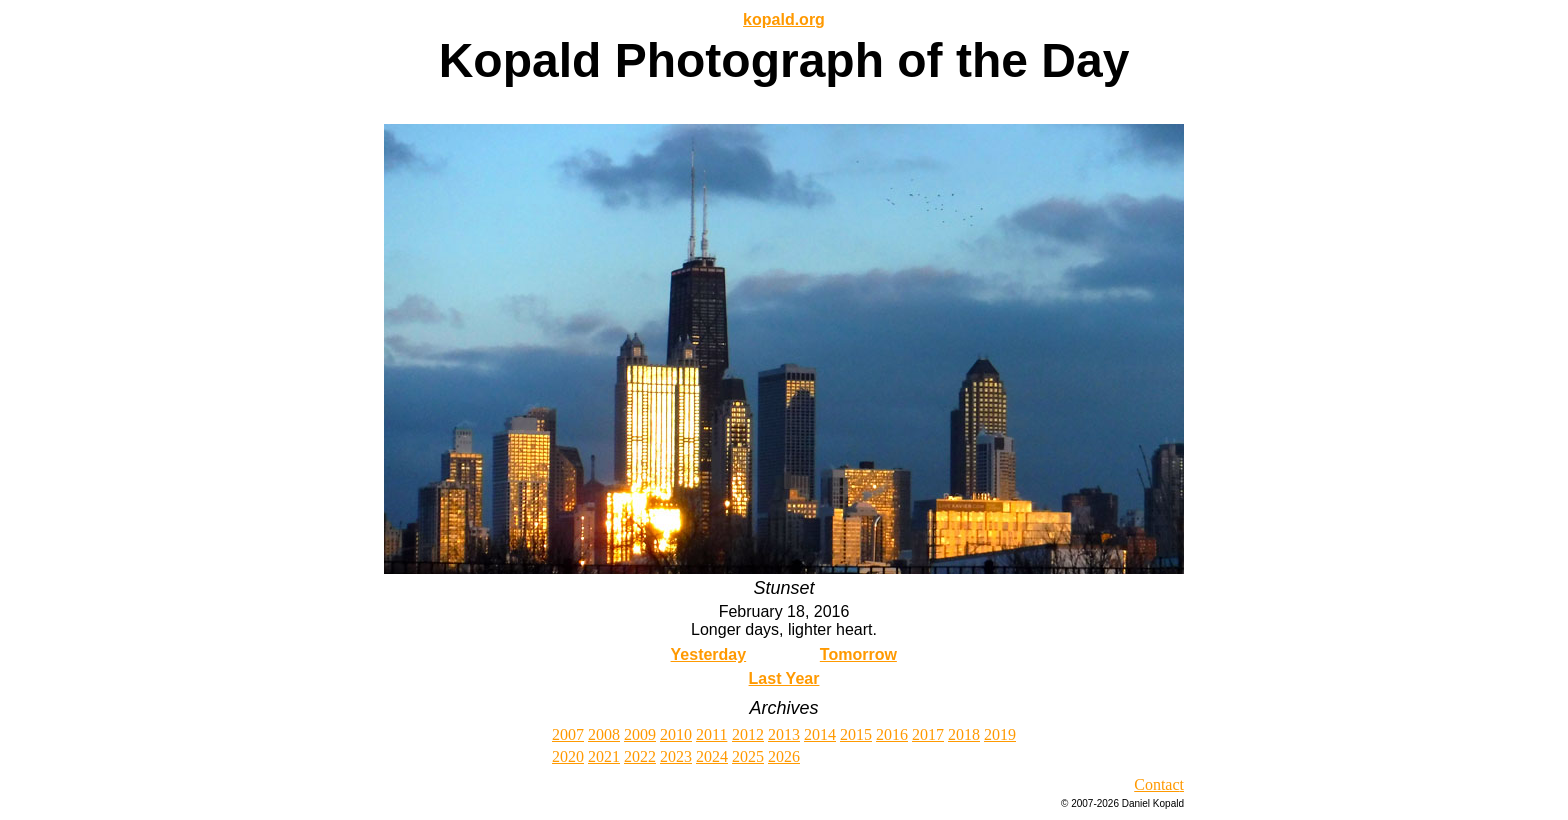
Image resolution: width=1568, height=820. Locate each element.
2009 (640, 734)
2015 (856, 734)
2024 (712, 756)
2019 (1000, 734)
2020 (568, 756)
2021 (604, 756)
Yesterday (709, 654)
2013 (784, 734)
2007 (568, 734)
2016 (892, 734)
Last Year (784, 678)
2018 (964, 734)
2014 (820, 734)
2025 (748, 756)
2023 (676, 756)
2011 (711, 734)
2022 (640, 756)
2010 (676, 734)
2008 (604, 734)
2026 (784, 756)
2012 (748, 734)
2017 (928, 734)
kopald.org (784, 19)
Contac (1156, 784)
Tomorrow (858, 654)
